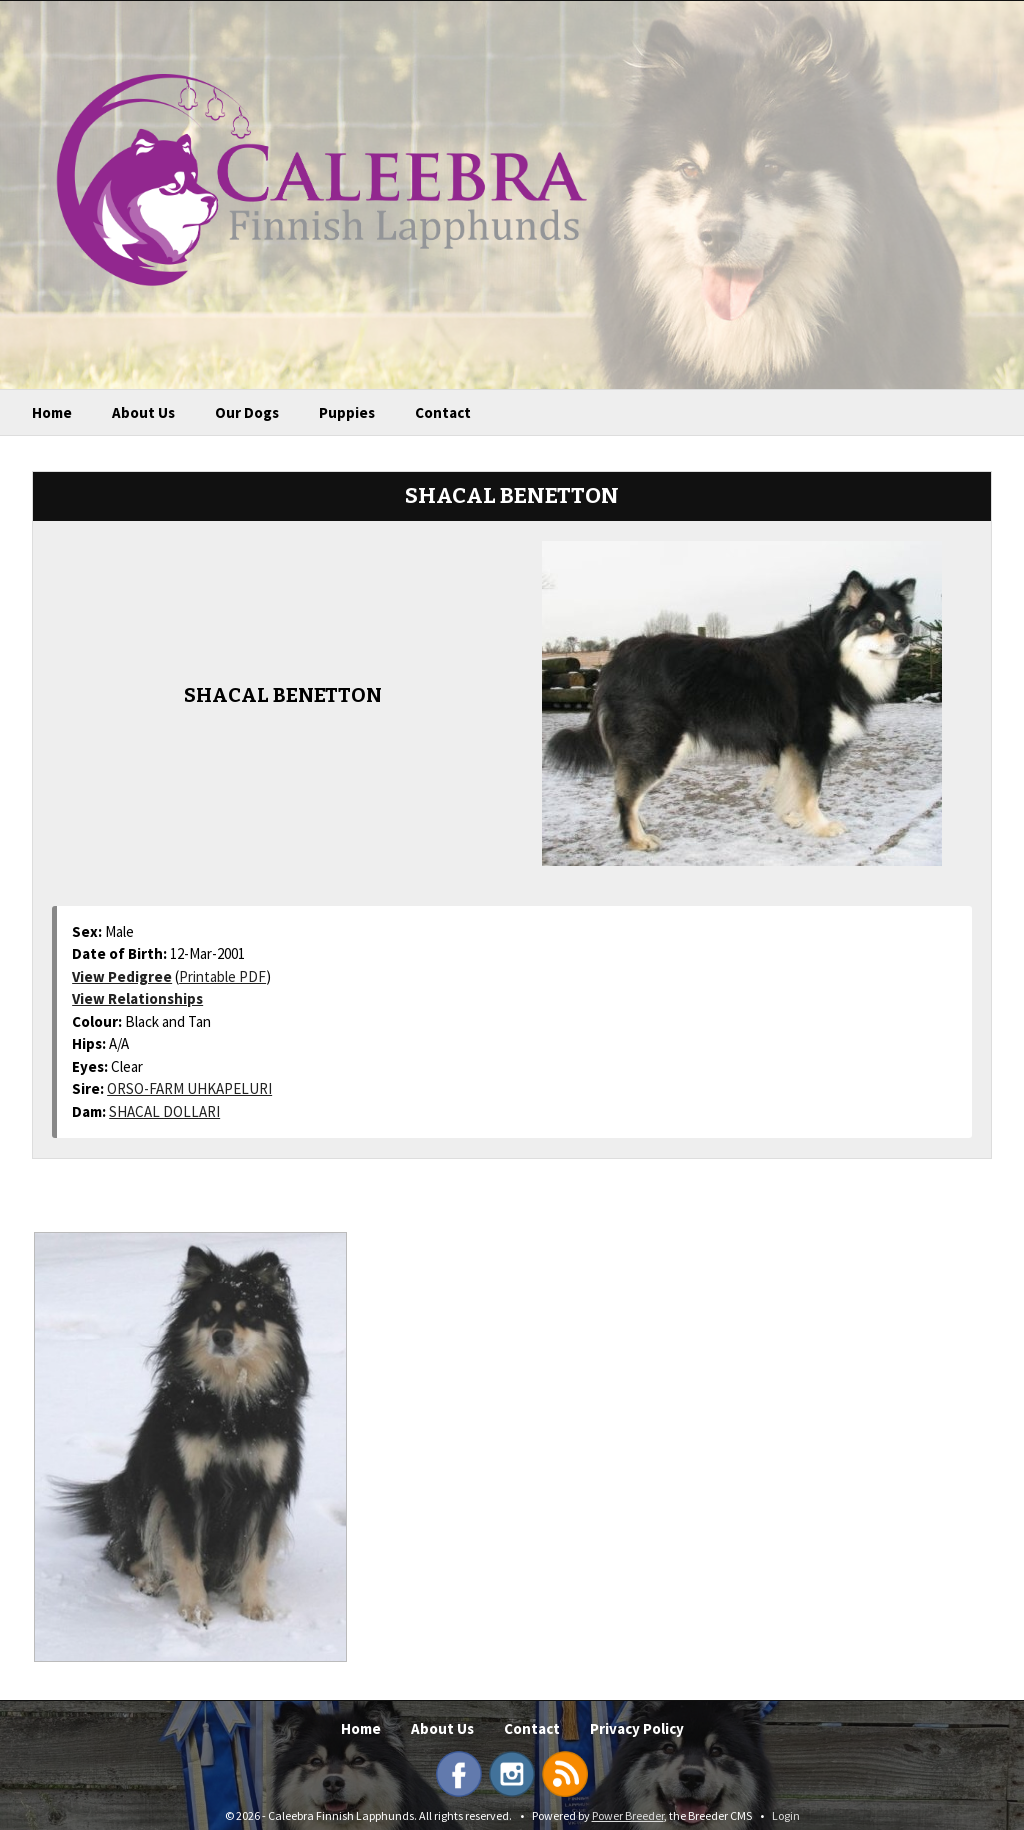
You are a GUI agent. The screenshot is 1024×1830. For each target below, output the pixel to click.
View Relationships (137, 998)
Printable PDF (222, 976)
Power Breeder (628, 1815)
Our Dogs (247, 412)
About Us (143, 412)
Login (786, 1815)
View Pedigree (122, 976)
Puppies (347, 412)
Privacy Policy (637, 1728)
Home (52, 412)
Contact (443, 412)
